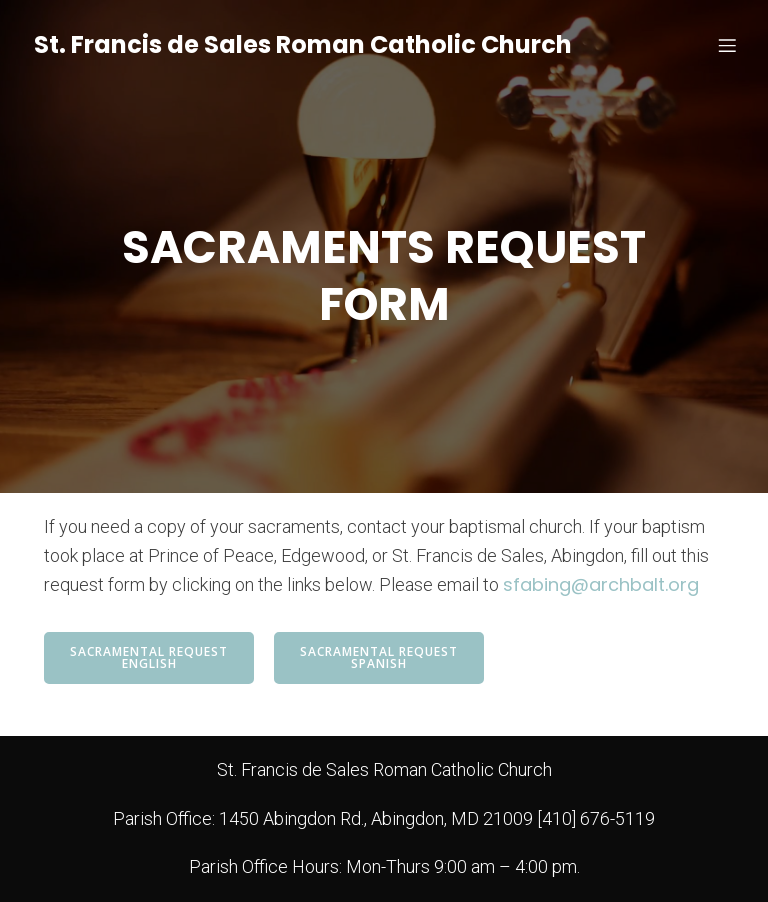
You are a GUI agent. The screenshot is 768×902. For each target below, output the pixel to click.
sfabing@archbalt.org (601, 584)
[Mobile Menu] (727, 45)
